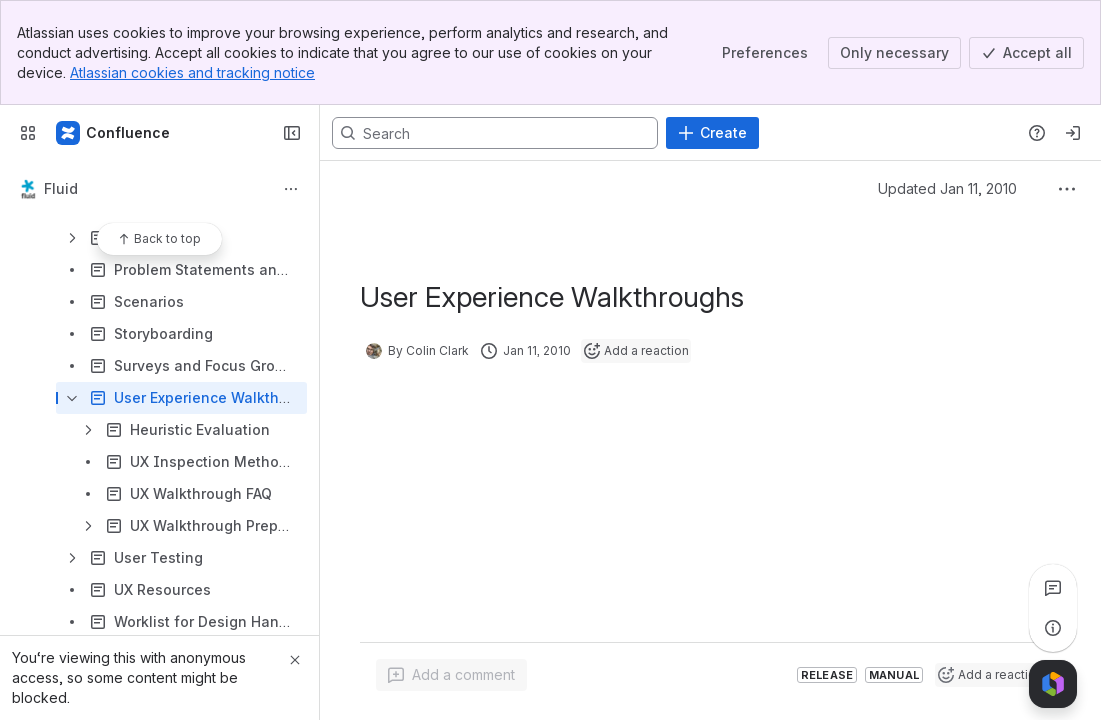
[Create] (712, 133)
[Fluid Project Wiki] (114, 133)
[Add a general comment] (451, 675)
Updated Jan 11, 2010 (947, 188)
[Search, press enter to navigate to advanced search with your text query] (495, 133)
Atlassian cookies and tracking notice (192, 72)
